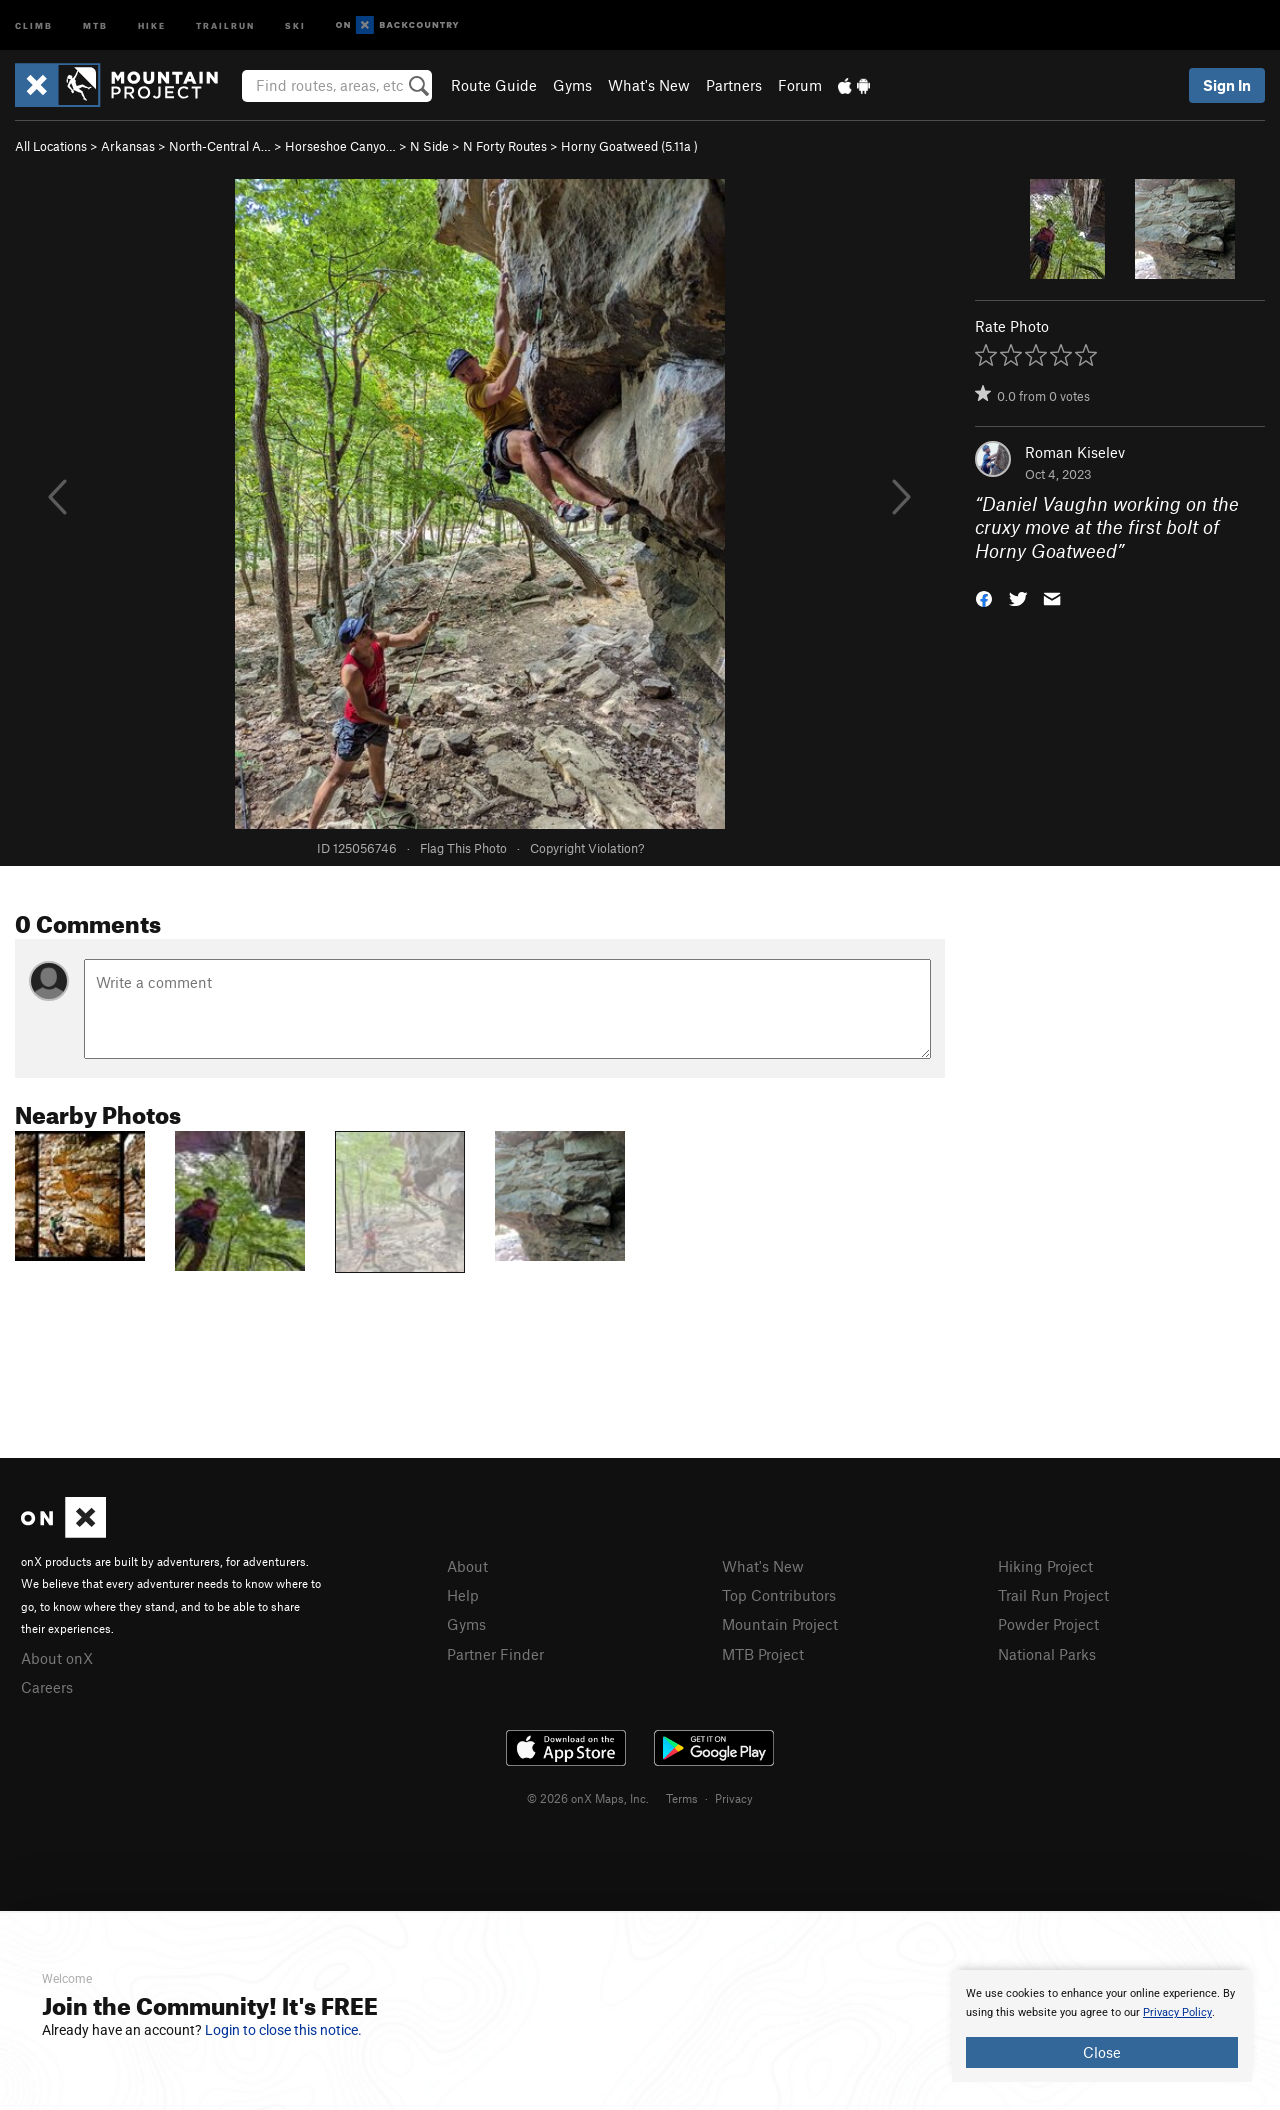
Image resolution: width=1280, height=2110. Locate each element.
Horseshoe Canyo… (340, 146)
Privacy (734, 1798)
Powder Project (1048, 1624)
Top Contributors (779, 1595)
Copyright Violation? (587, 848)
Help (463, 1595)
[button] (984, 597)
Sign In (1227, 85)
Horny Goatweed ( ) (629, 146)
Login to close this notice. (283, 2030)
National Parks (1047, 1654)
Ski (295, 24)
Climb (34, 24)
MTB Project (763, 1654)
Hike (152, 24)
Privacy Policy (1177, 2012)
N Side (429, 146)
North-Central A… (220, 146)
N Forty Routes (505, 146)
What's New (649, 85)
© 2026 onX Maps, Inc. (588, 1798)
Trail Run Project (1053, 1595)
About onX (57, 1658)
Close (1102, 2052)
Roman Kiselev (1075, 452)
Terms (682, 1798)
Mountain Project (780, 1624)
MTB (95, 24)
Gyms (572, 85)
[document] (1102, 2026)
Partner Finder (495, 1654)
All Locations (51, 146)
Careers (47, 1687)
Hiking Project (1045, 1566)
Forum (800, 85)
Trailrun (225, 24)
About (467, 1566)
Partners (734, 85)
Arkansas (128, 146)
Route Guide (494, 85)
